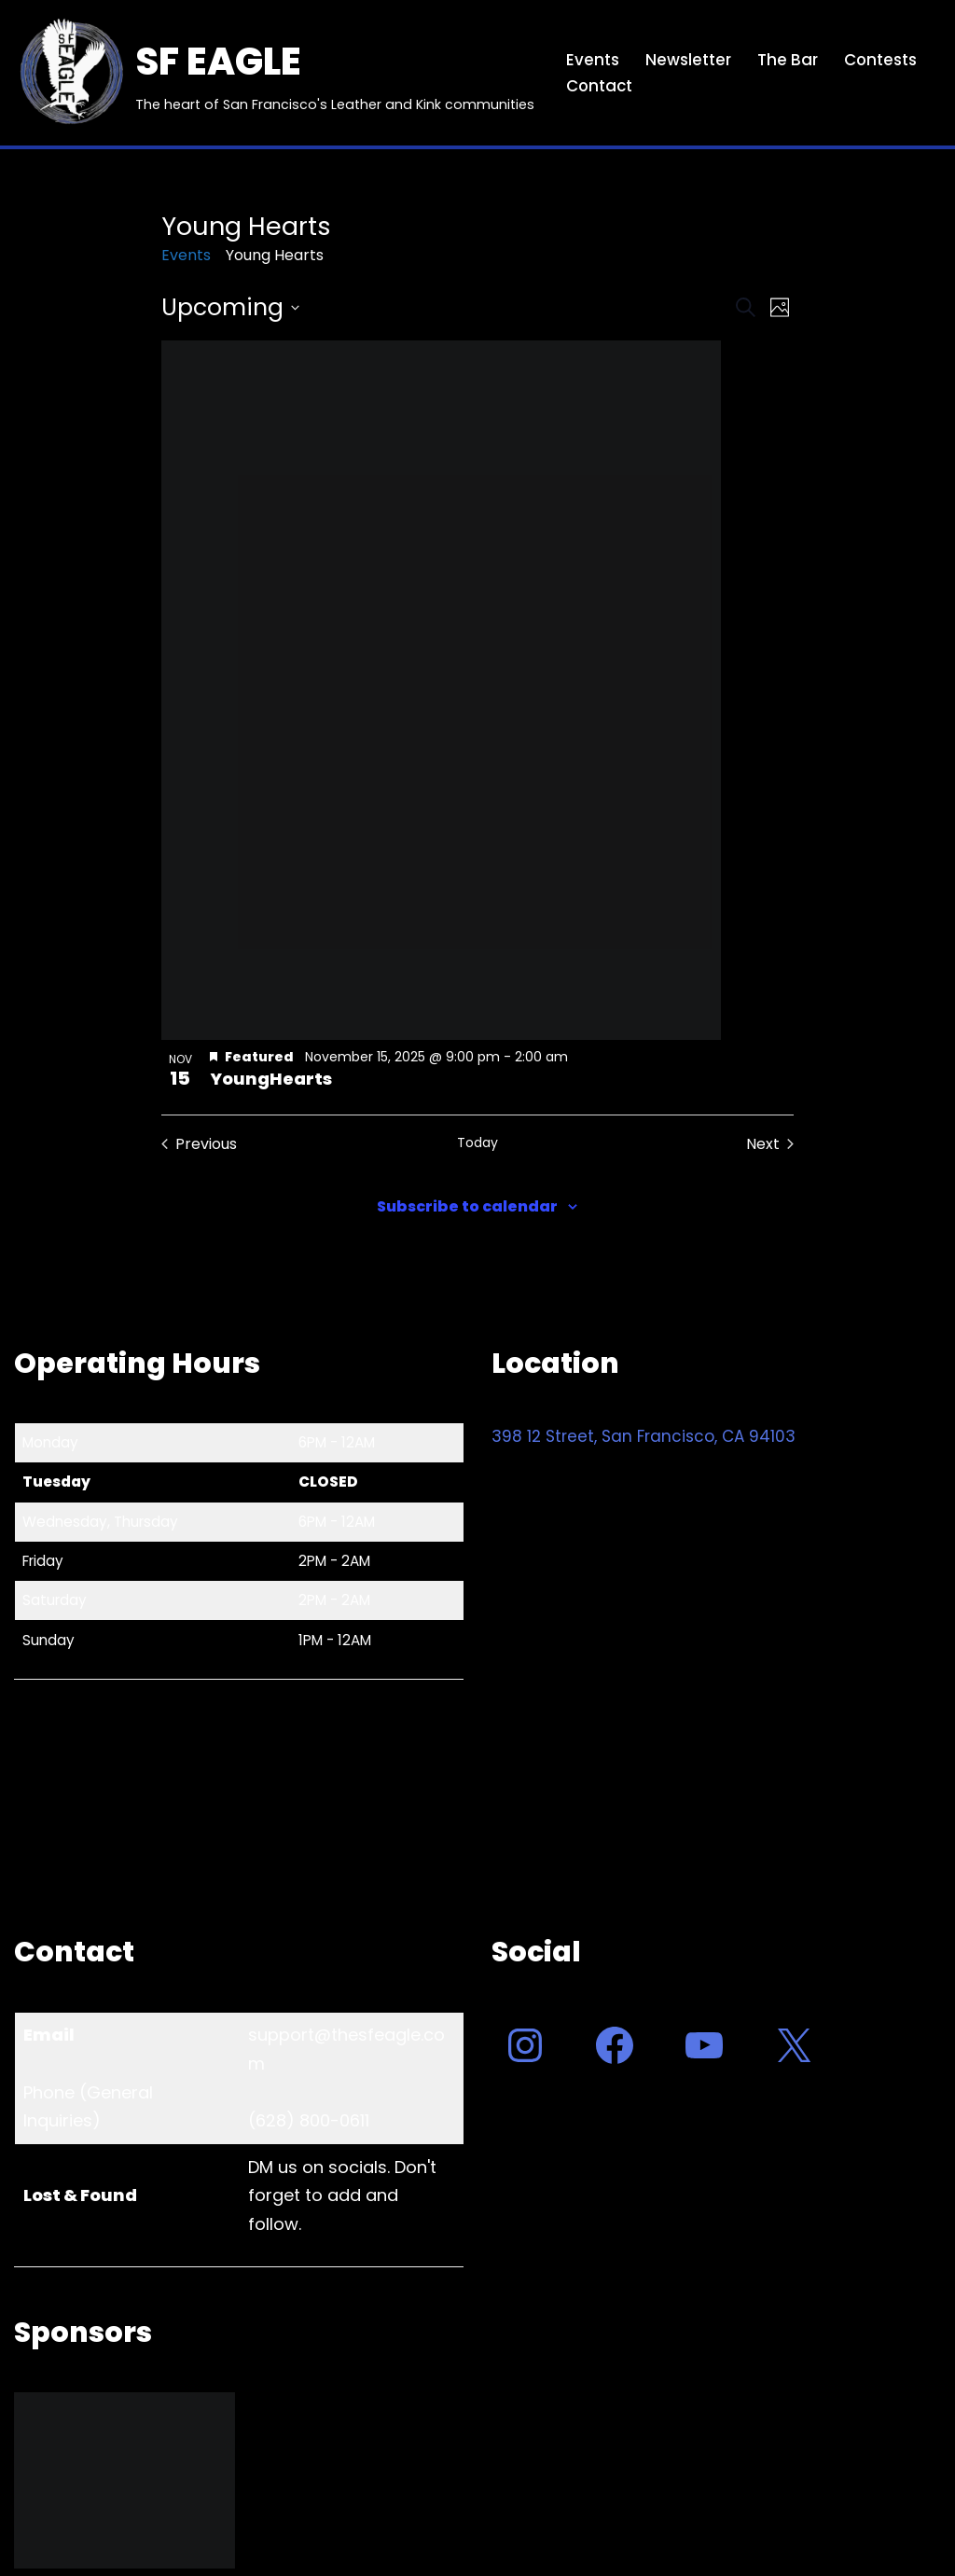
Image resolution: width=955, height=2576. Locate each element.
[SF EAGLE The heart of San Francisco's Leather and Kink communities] (274, 73)
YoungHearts (271, 1078)
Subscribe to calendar (467, 1206)
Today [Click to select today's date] (477, 1143)
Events (592, 59)
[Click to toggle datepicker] (230, 307)
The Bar (787, 59)
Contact (600, 86)
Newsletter (688, 59)
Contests (881, 59)
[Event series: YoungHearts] (580, 1056)
